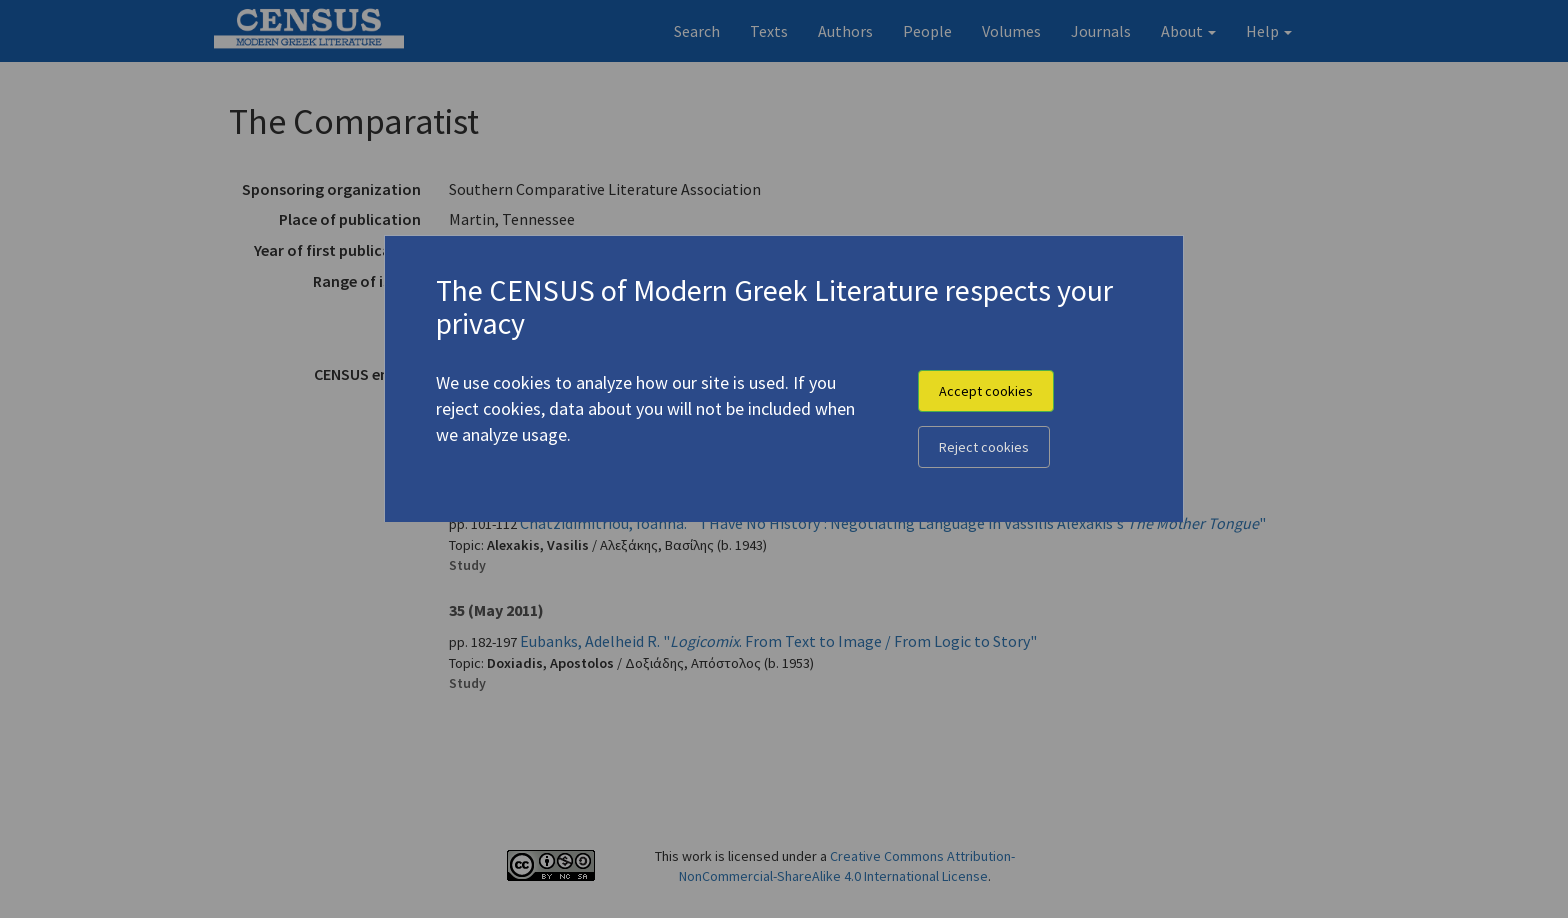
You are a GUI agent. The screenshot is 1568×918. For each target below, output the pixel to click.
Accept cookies (986, 391)
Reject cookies (984, 447)
